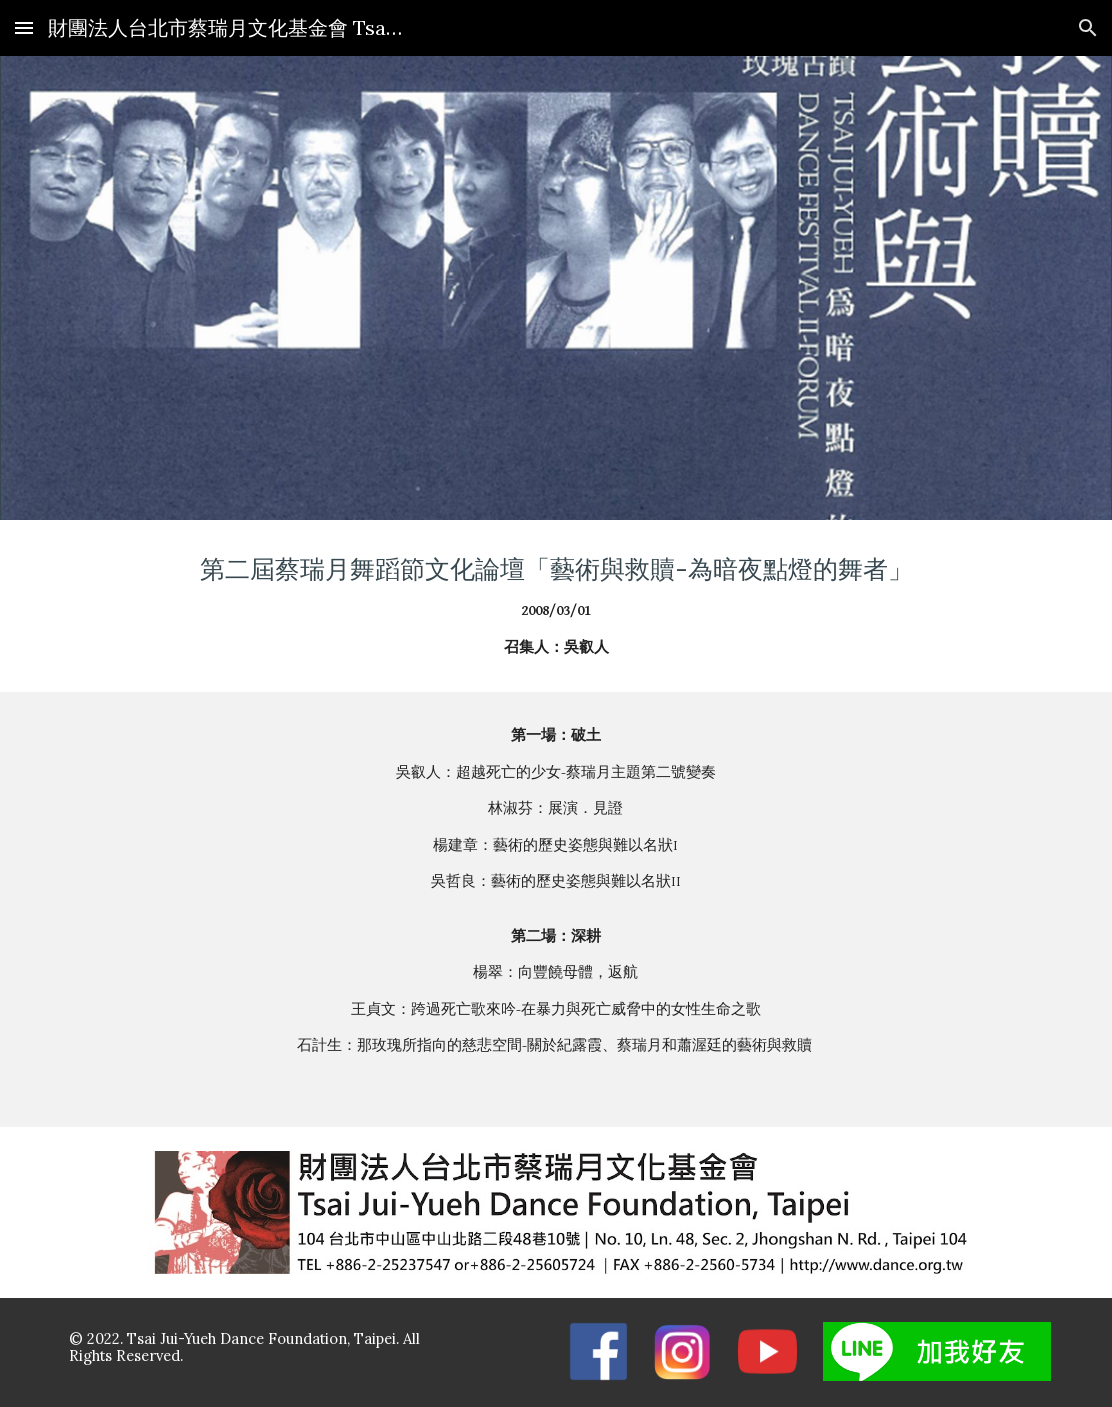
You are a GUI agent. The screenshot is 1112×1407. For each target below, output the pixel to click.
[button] (24, 27)
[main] (556, 606)
